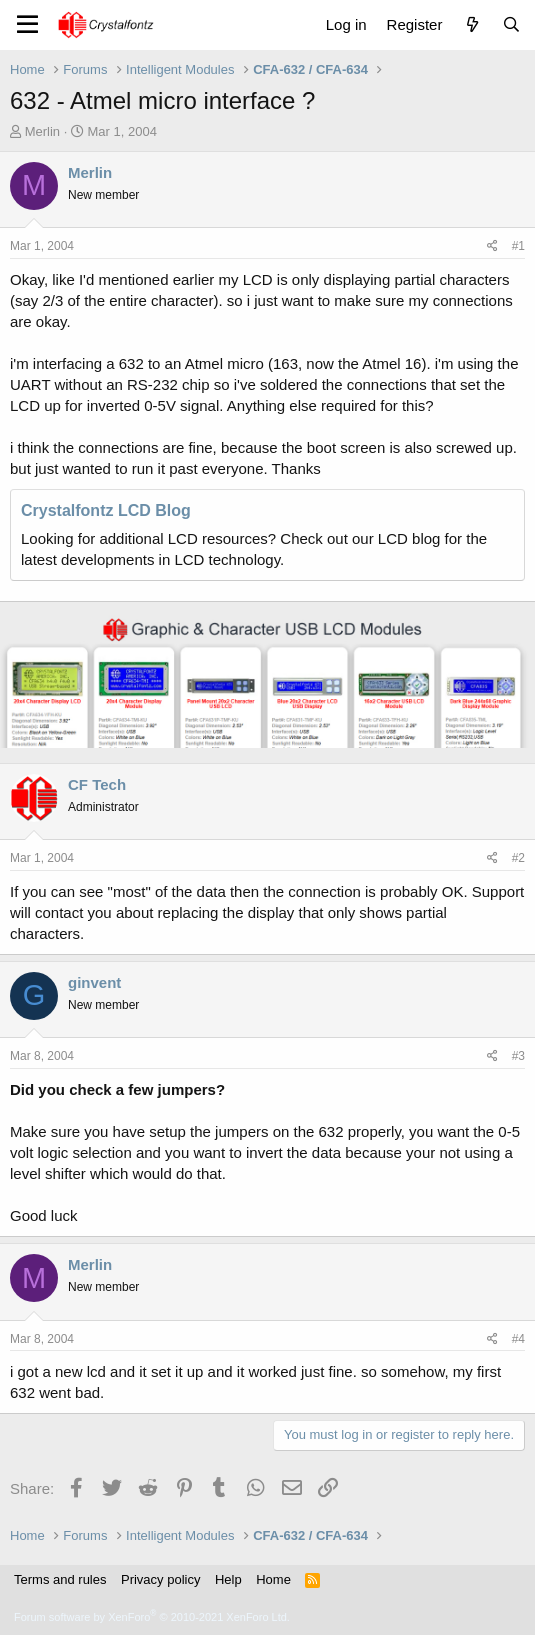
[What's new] (471, 24)
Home (273, 1579)
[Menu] (27, 25)
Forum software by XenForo (152, 1617)
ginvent (94, 982)
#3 (518, 1056)
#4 (518, 1339)
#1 (518, 246)
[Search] (511, 24)
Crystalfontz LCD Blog (106, 510)
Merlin (42, 131)
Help (228, 1579)
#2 (518, 858)
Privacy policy (160, 1579)
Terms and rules (60, 1579)
